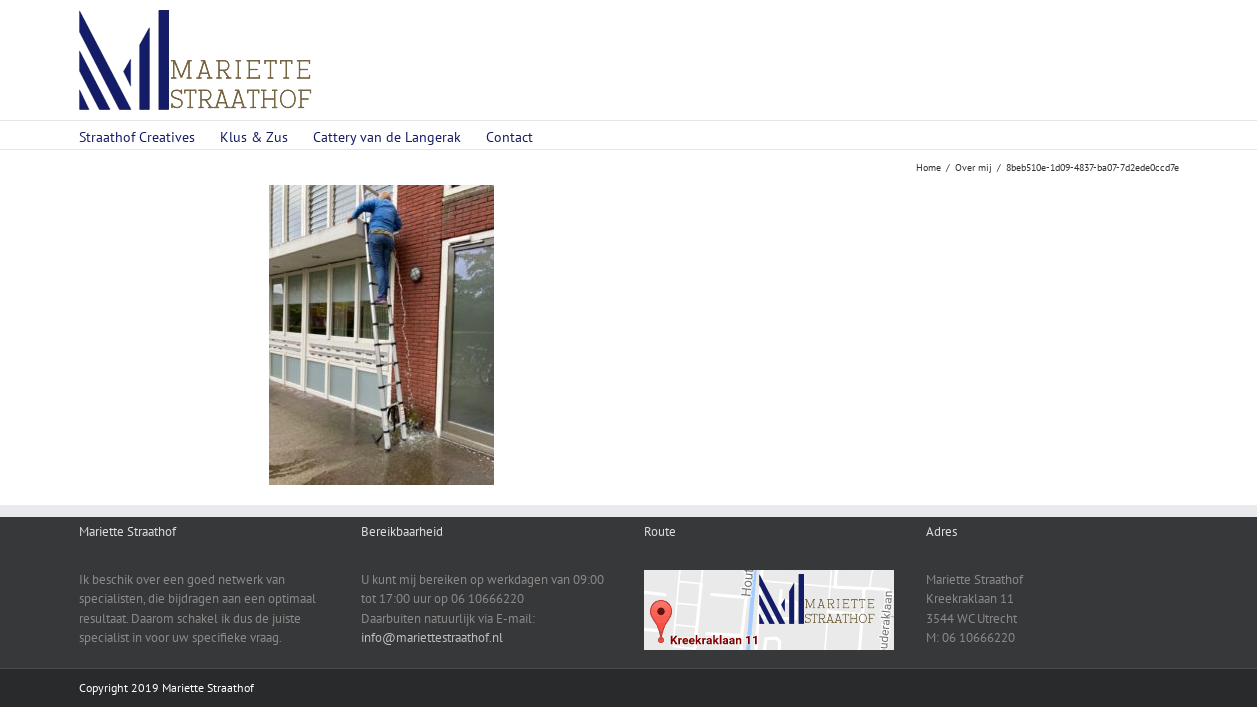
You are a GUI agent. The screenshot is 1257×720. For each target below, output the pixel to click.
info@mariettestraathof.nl (432, 637)
